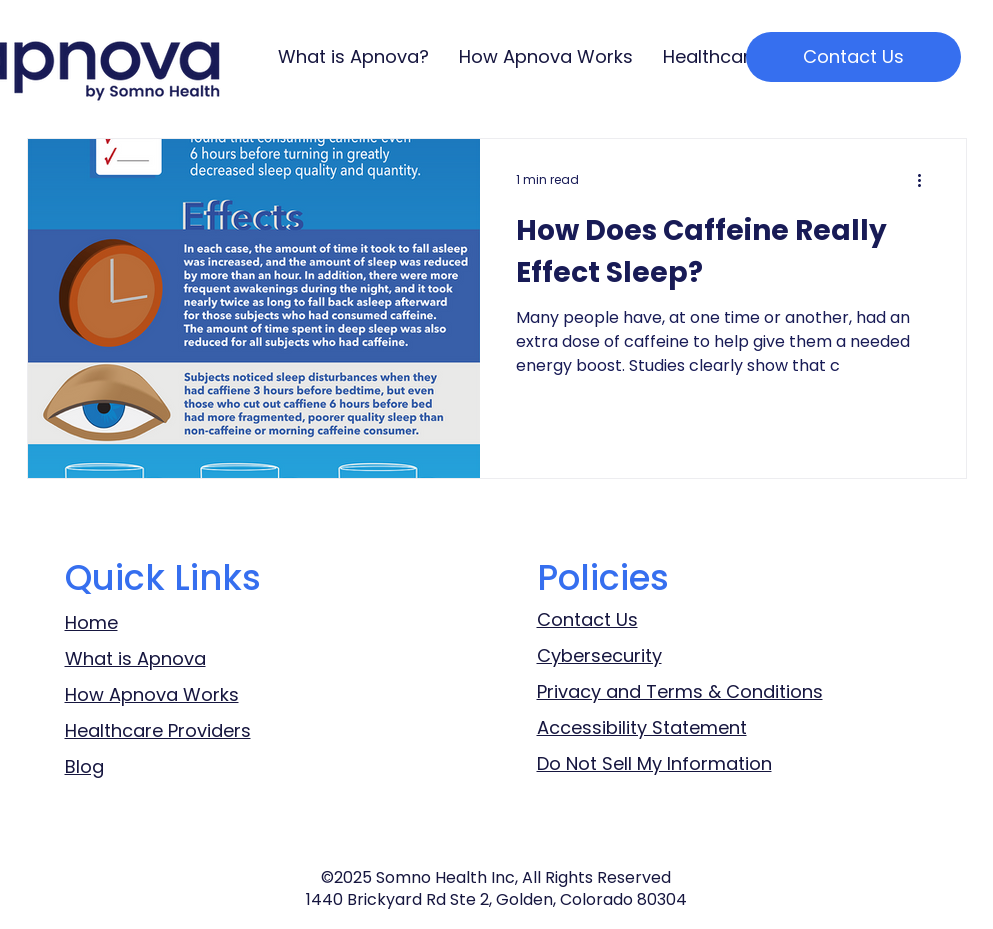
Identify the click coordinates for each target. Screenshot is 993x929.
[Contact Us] (853, 57)
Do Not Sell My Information (654, 763)
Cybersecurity (599, 655)
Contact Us (587, 619)
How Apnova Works (152, 694)
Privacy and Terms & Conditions (680, 691)
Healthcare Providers (158, 730)
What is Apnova (135, 658)
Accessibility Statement (642, 727)
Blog (84, 766)
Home (91, 622)
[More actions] (927, 180)
